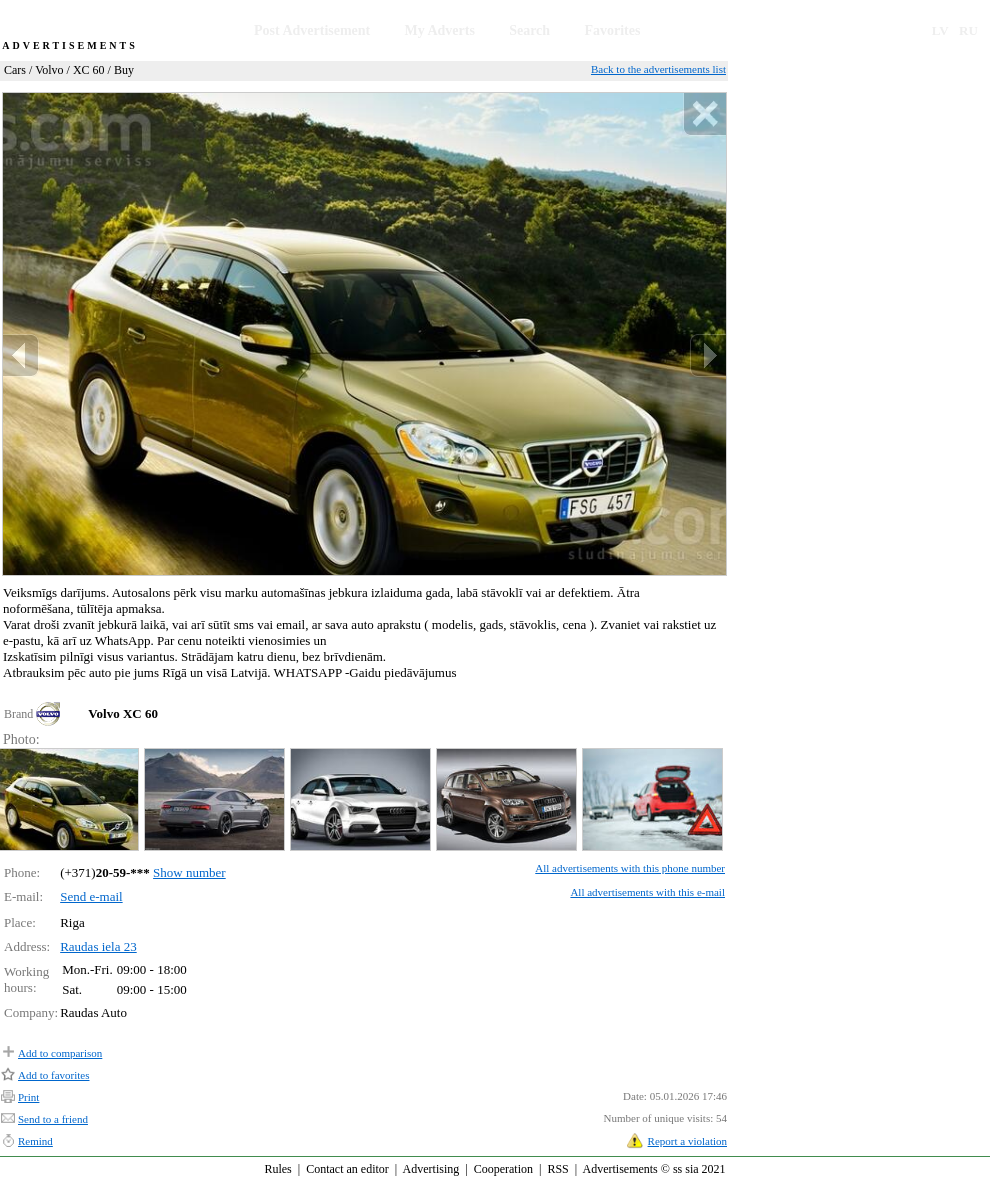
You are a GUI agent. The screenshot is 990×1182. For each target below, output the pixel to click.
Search (529, 30)
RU (968, 30)
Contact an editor (347, 1169)
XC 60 (89, 70)
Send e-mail (91, 896)
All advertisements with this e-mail (647, 892)
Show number (189, 872)
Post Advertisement (312, 30)
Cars (15, 70)
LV (940, 30)
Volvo (49, 70)
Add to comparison (60, 1053)
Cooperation (503, 1169)
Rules (277, 1169)
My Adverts (440, 30)
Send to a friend (53, 1119)
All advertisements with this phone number (630, 868)
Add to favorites (53, 1075)
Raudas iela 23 (98, 946)
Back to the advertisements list (658, 69)
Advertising (431, 1169)
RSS (557, 1169)
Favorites (612, 30)
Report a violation (687, 1141)
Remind (35, 1141)
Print (28, 1097)
